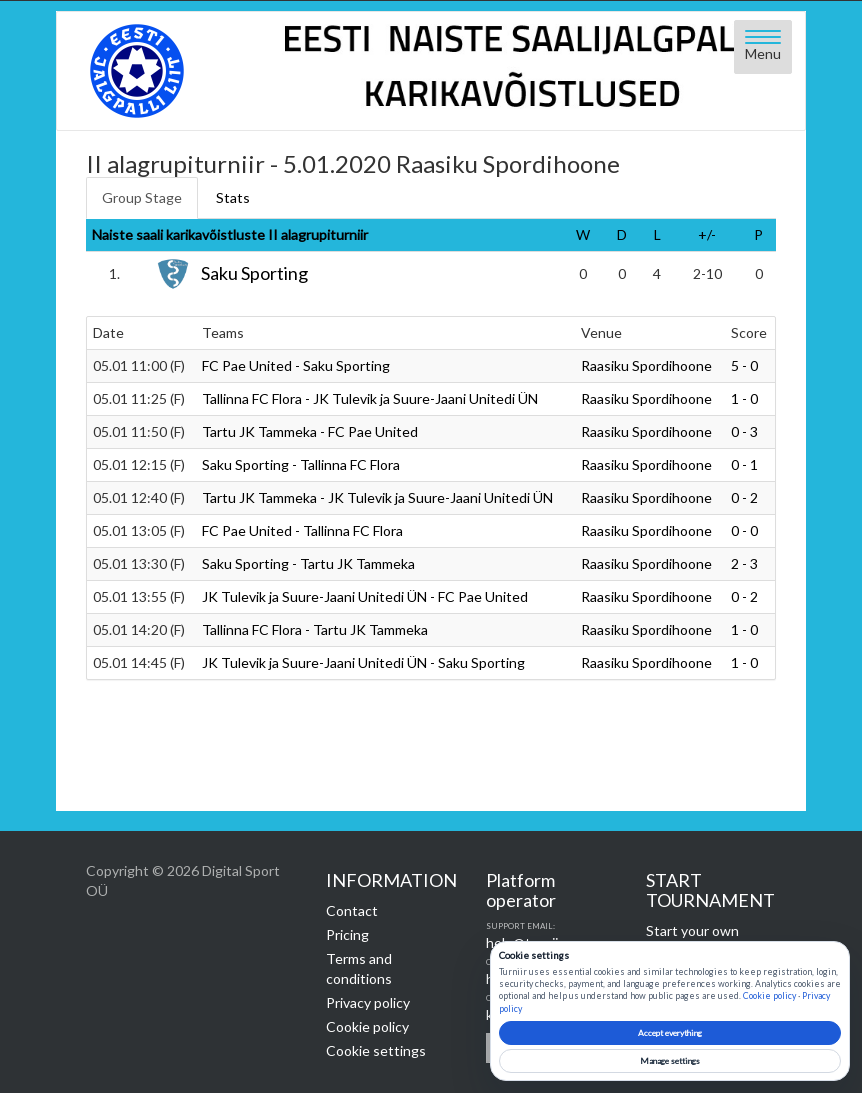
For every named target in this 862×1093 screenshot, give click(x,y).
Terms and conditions (359, 968)
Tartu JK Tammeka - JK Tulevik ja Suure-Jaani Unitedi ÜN (377, 497)
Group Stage (142, 197)
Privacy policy (368, 1002)
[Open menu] (763, 47)
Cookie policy (367, 1026)
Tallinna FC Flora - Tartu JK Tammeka (315, 629)
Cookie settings (376, 1050)
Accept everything (670, 1033)
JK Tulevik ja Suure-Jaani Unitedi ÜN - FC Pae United (365, 596)
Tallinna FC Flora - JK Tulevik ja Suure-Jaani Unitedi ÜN (370, 398)
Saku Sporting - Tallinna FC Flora (301, 464)
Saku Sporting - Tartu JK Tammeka (308, 563)
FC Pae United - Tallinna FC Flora (302, 530)
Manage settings (670, 1061)
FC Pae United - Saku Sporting (296, 365)
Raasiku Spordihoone (646, 365)
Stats (233, 197)
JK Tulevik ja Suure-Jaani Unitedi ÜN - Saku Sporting (363, 662)
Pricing (347, 934)
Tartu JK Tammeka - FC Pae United (310, 431)
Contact (352, 910)
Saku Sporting (254, 274)
